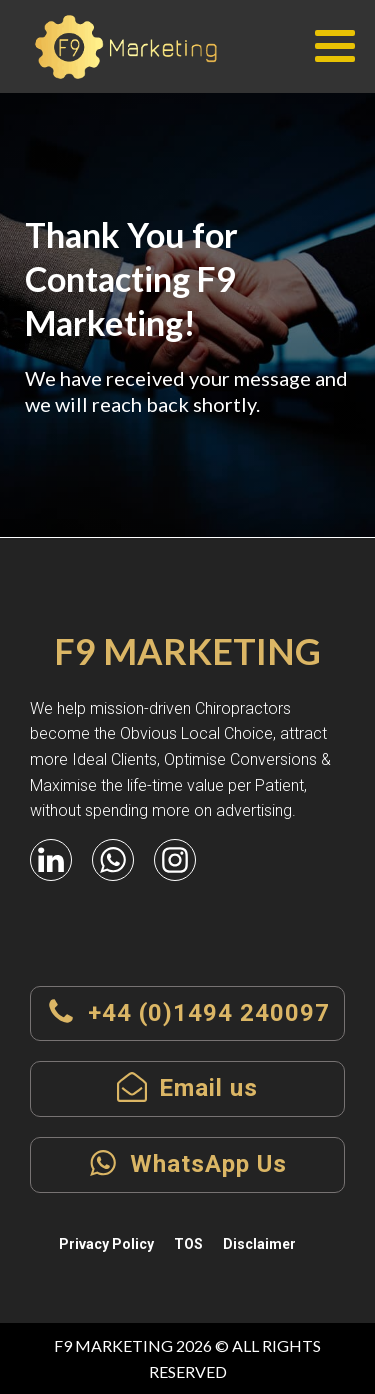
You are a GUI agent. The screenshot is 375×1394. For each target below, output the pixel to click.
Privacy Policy (106, 1244)
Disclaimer (259, 1244)
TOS (188, 1244)
